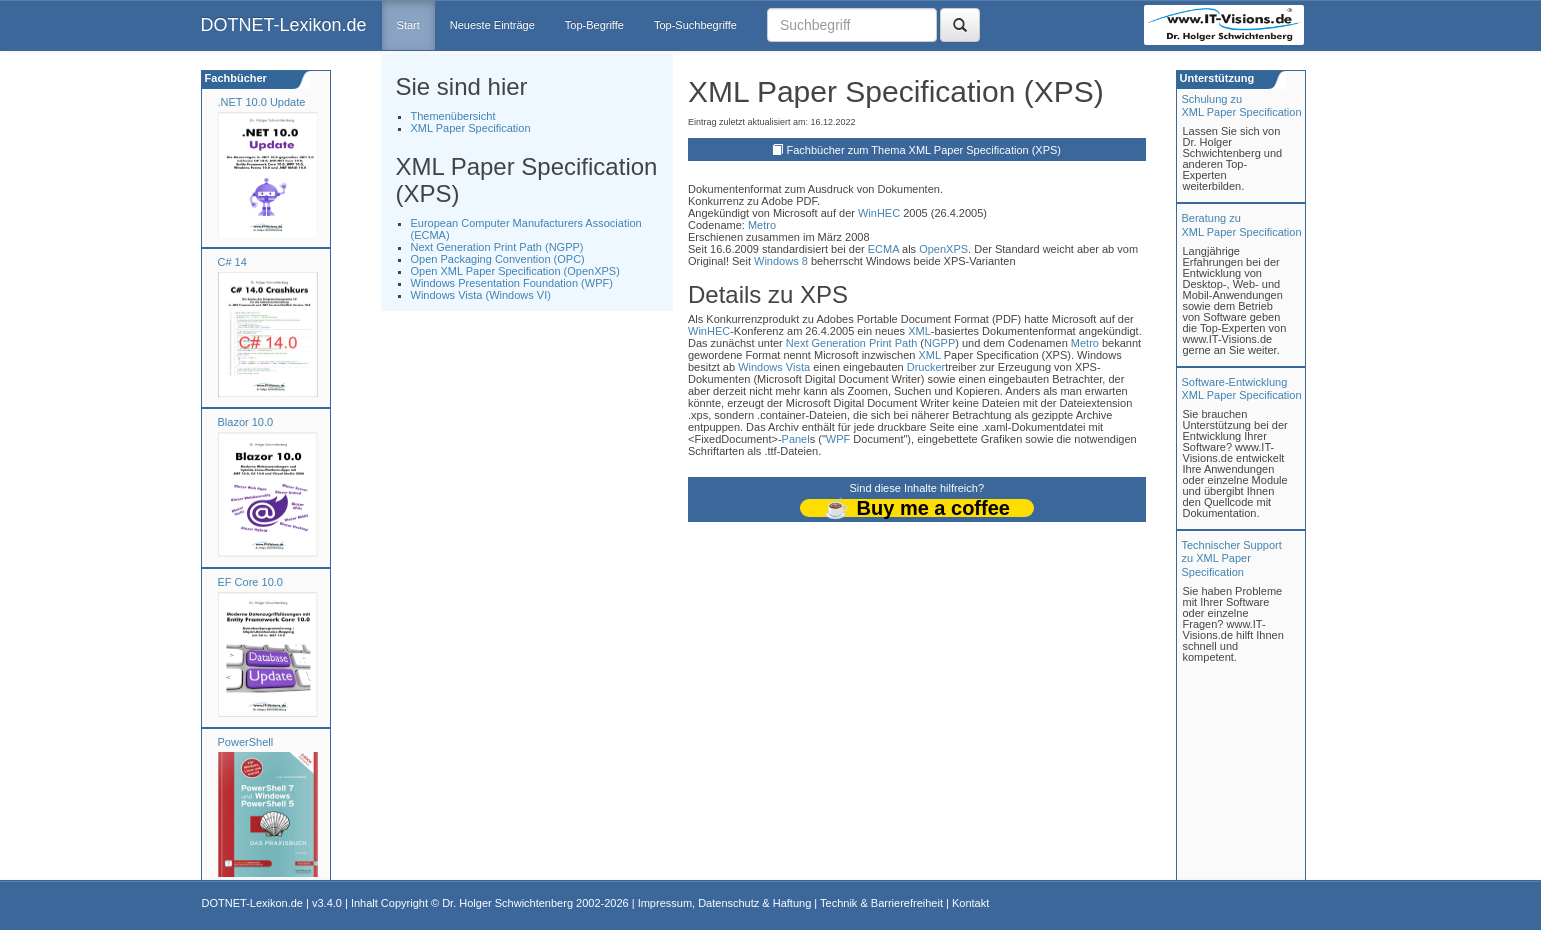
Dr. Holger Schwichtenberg (507, 903)
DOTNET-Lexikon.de (284, 25)
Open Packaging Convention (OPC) (498, 259)
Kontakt (970, 903)
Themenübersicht (453, 116)
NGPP (939, 343)
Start (408, 25)
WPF (838, 439)
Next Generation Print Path (851, 343)
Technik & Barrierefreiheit (881, 903)
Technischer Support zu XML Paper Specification (1232, 558)
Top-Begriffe (594, 25)
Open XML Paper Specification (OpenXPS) (515, 271)
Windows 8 (781, 261)
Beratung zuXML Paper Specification (1242, 224)
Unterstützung (1216, 78)
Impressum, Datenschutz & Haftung (725, 903)
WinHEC (879, 213)
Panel (796, 439)
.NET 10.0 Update (262, 102)
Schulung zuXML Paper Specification (1242, 105)
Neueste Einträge (492, 25)
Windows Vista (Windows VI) (481, 295)
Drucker (926, 367)
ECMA (883, 249)
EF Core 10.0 (250, 582)
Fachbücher (234, 78)
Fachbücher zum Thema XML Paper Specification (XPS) (924, 150)
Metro (762, 225)
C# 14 (232, 262)
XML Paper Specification (471, 128)
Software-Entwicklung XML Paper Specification (1242, 388)
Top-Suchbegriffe (695, 25)
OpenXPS (943, 249)
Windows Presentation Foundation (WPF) (512, 283)
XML (919, 331)
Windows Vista (774, 367)
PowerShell (246, 742)
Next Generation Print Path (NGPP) (497, 247)
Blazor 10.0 (246, 422)
